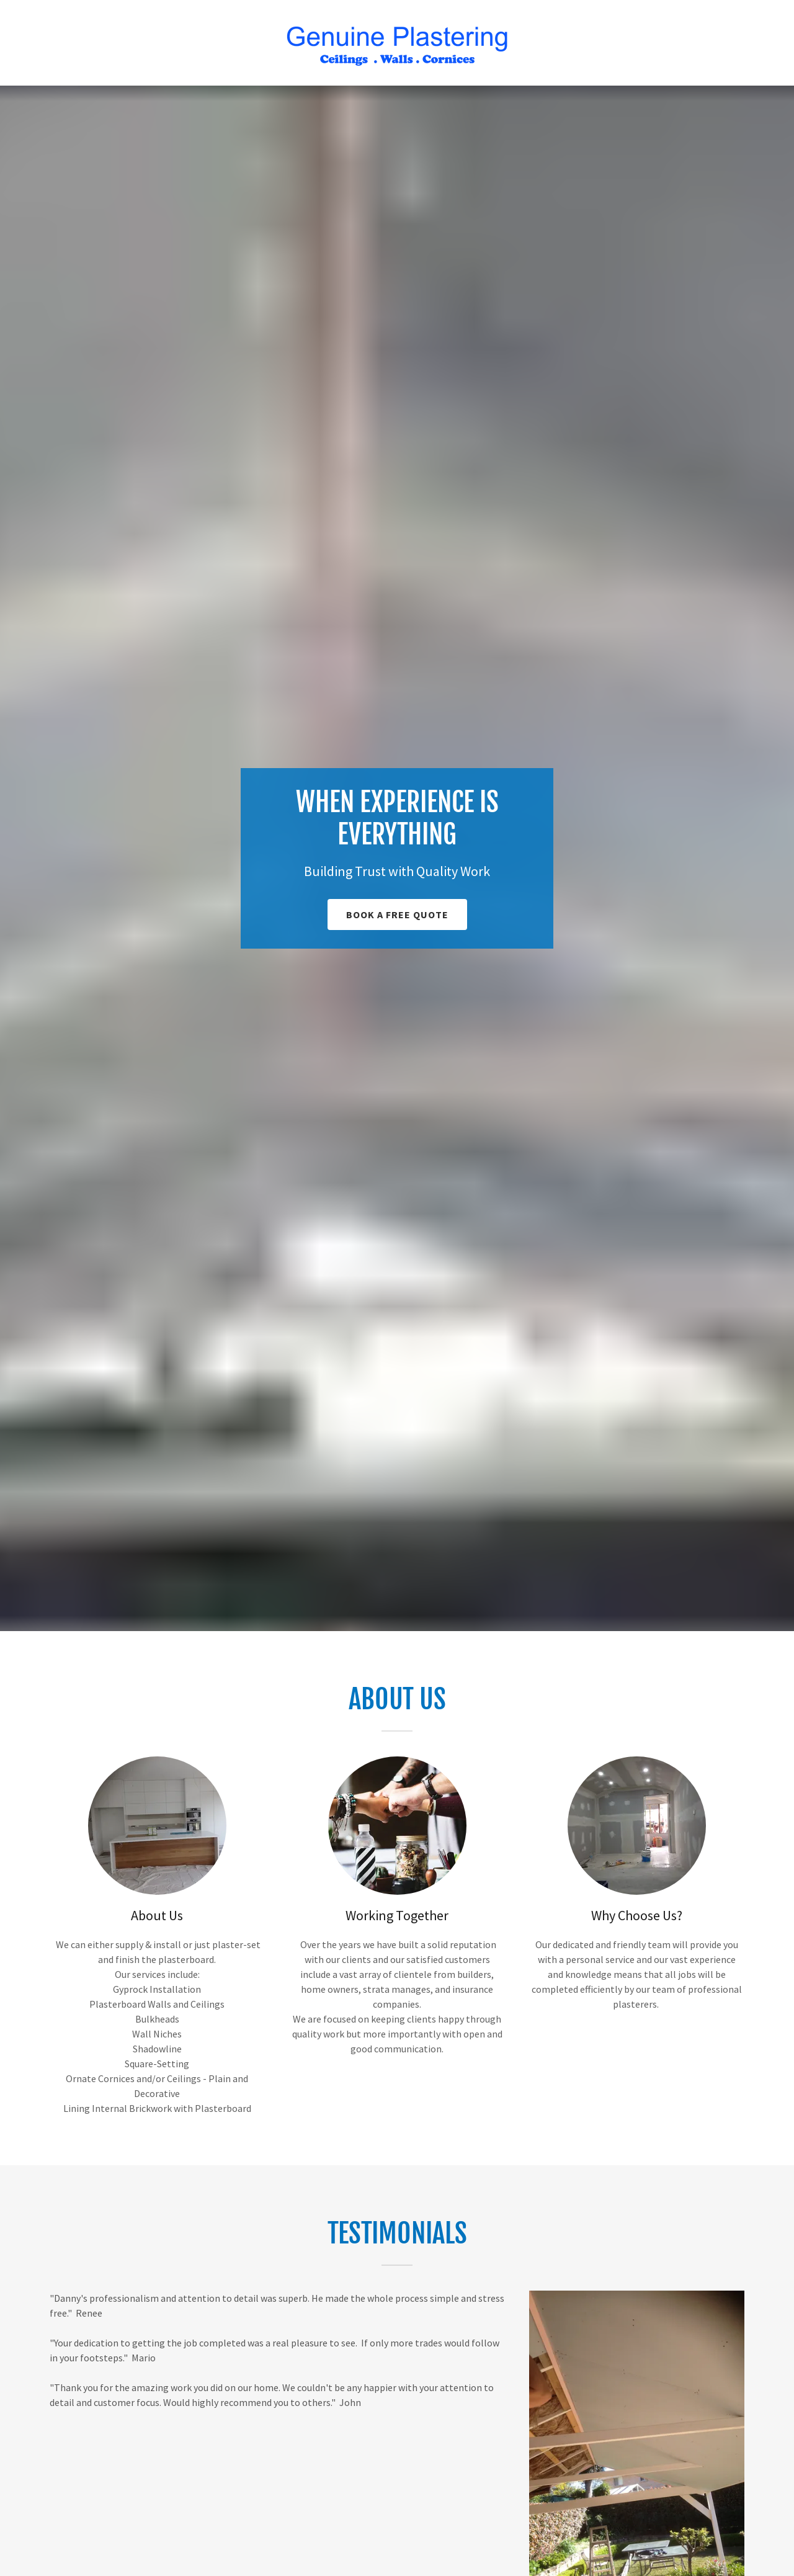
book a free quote (397, 914)
